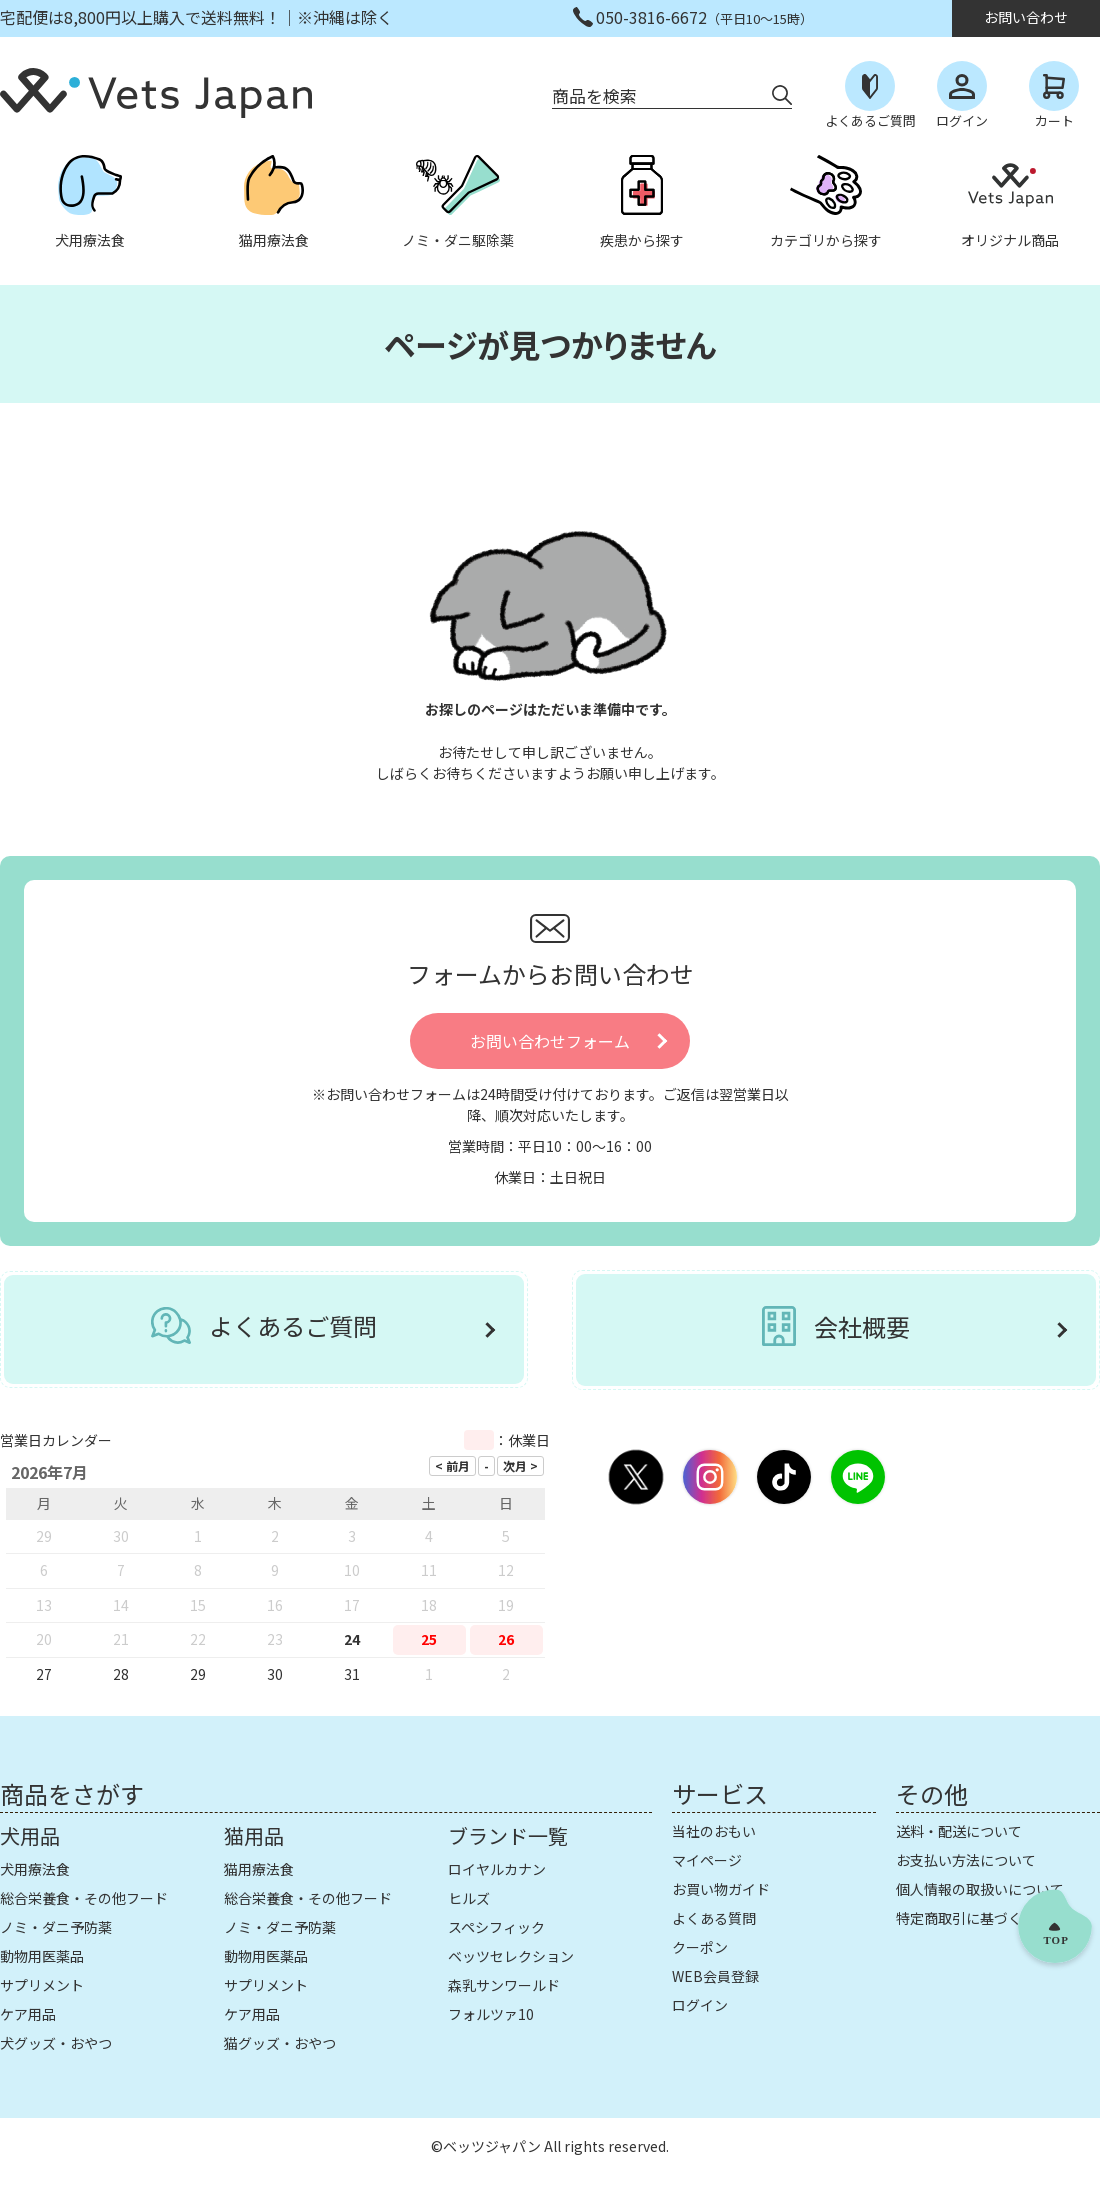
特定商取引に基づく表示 (973, 1918)
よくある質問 (714, 1918)
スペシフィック (496, 1927)
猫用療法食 (259, 1869)
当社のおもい (714, 1831)
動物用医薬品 (42, 1956)
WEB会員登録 (715, 1976)
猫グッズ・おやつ (280, 2043)
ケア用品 (28, 2014)
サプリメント (42, 1985)
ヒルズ (469, 1898)
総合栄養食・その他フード (84, 1898)
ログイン (700, 2005)
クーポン (700, 1947)
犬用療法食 (35, 1869)
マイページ (707, 1860)
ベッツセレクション (511, 1956)
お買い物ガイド (721, 1889)
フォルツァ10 (491, 2014)
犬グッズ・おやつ (56, 2043)
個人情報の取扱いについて (980, 1889)
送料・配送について (959, 1831)
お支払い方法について (966, 1860)
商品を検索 (594, 95)
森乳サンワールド (504, 1985)
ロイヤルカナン (497, 1869)
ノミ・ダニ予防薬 (56, 1927)
